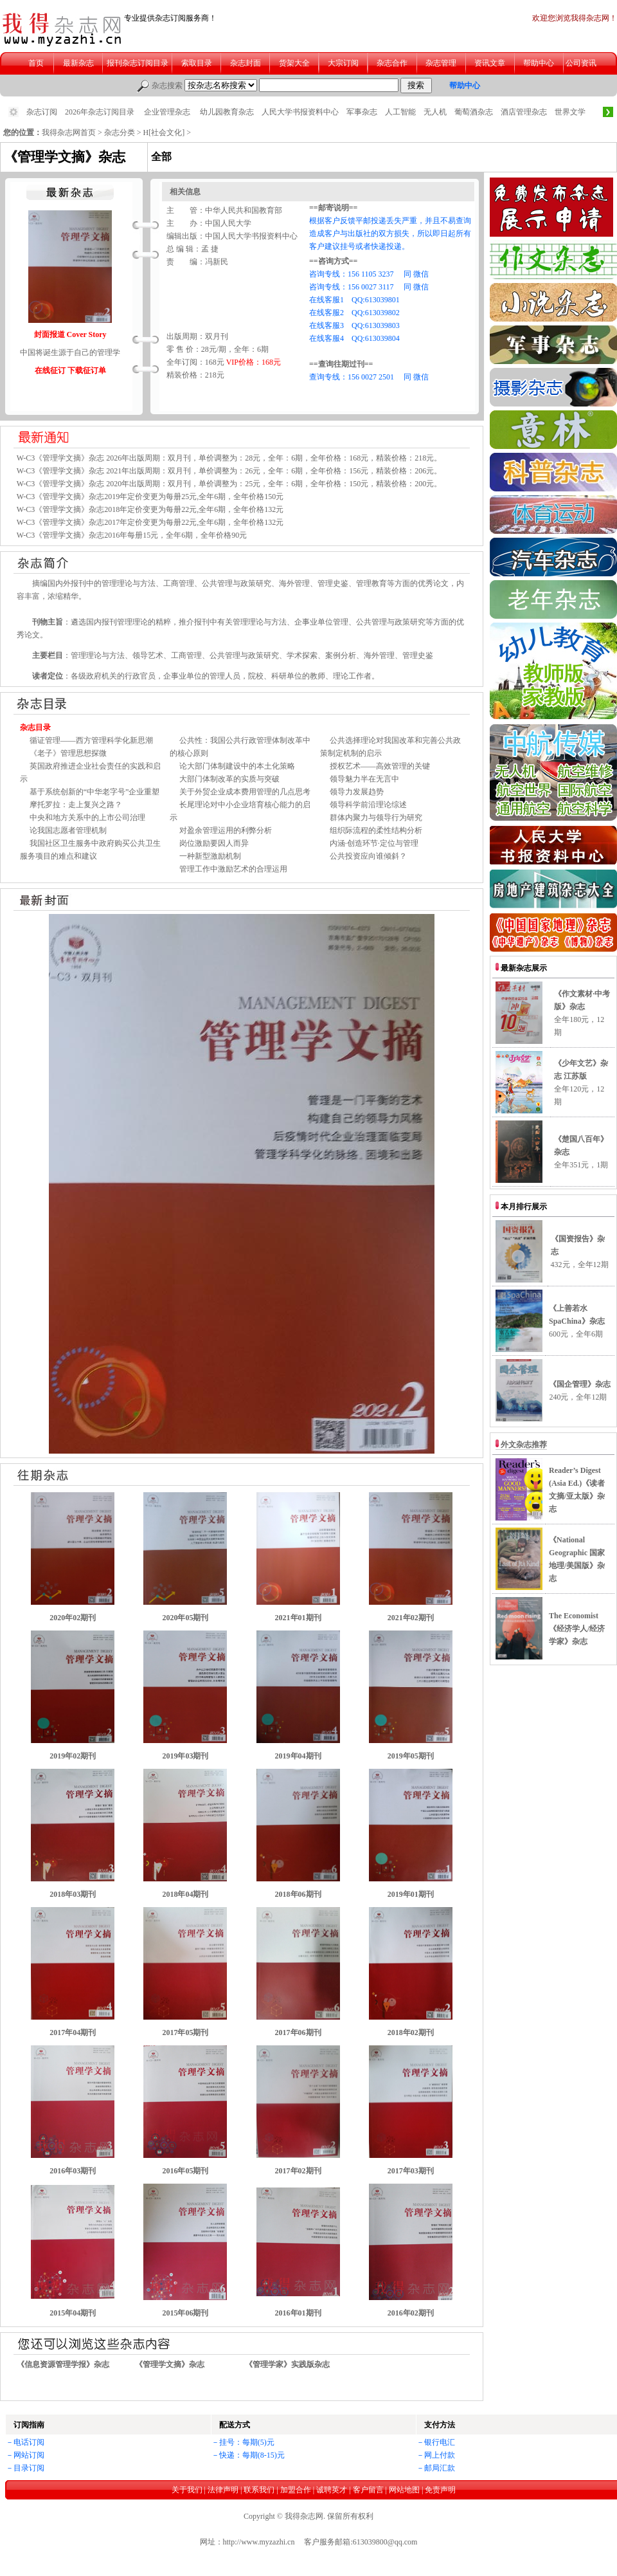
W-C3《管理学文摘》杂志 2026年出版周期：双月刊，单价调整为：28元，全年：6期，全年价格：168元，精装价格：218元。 (229, 457)
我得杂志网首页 (69, 132)
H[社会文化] (164, 132)
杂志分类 (119, 132)
